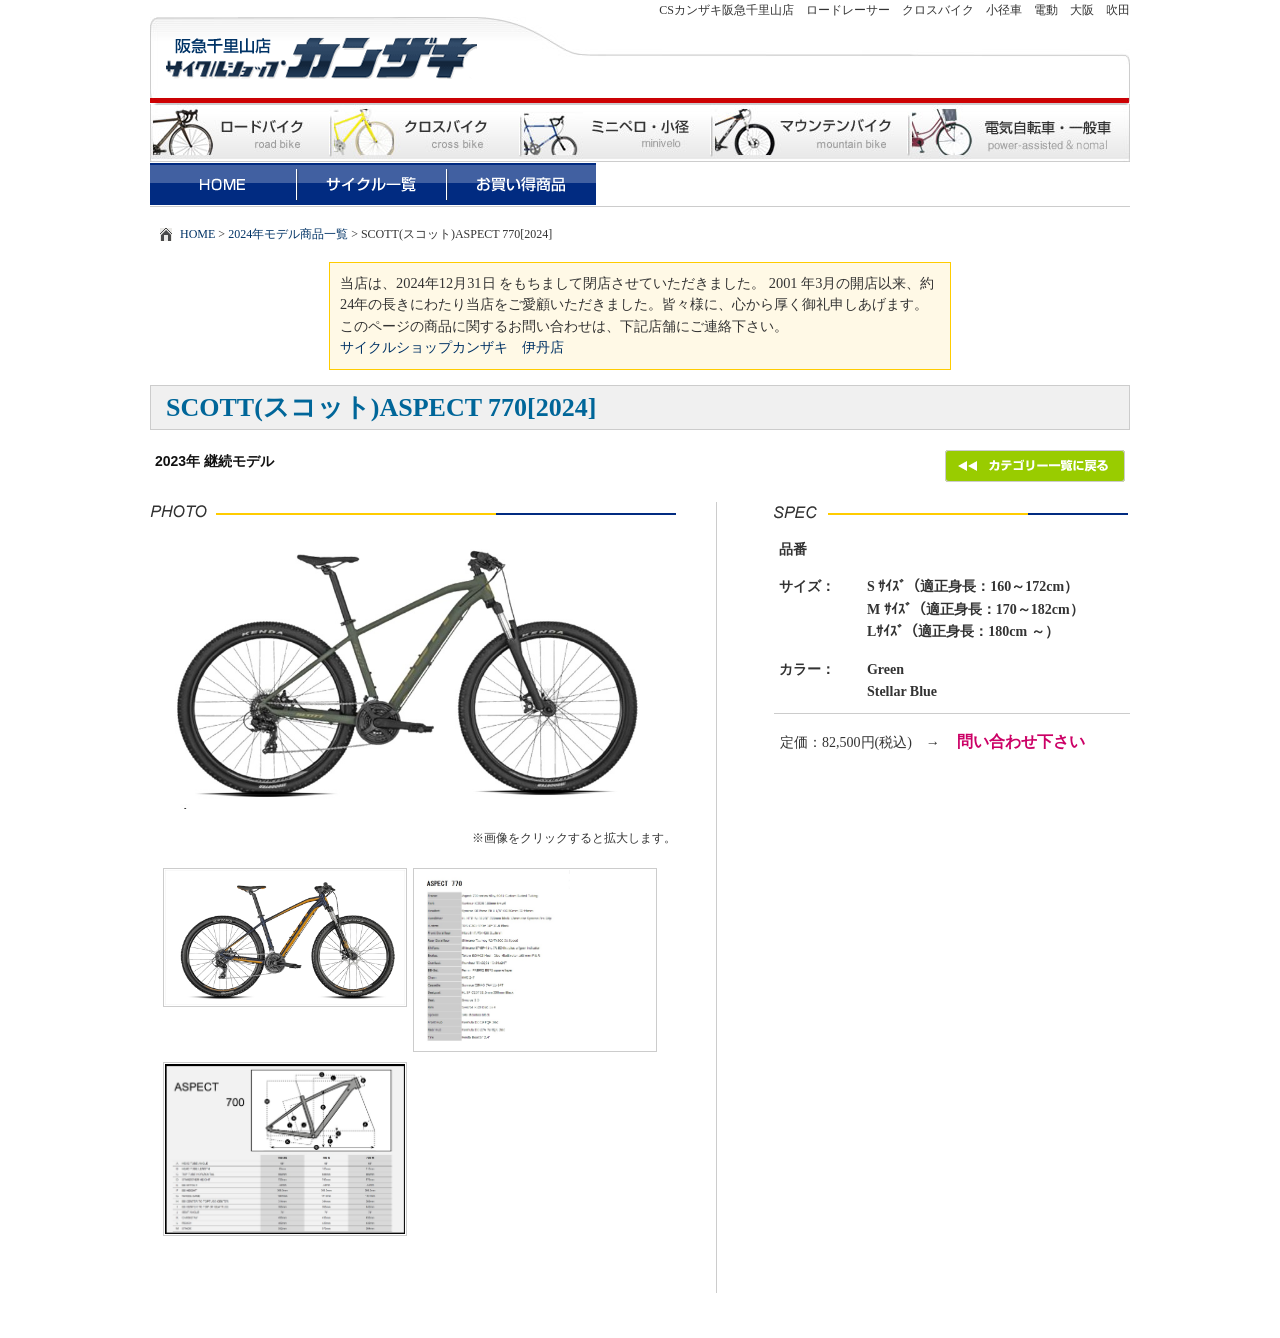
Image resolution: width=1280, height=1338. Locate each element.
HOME (197, 234)
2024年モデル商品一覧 (288, 234)
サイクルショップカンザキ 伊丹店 (452, 347)
